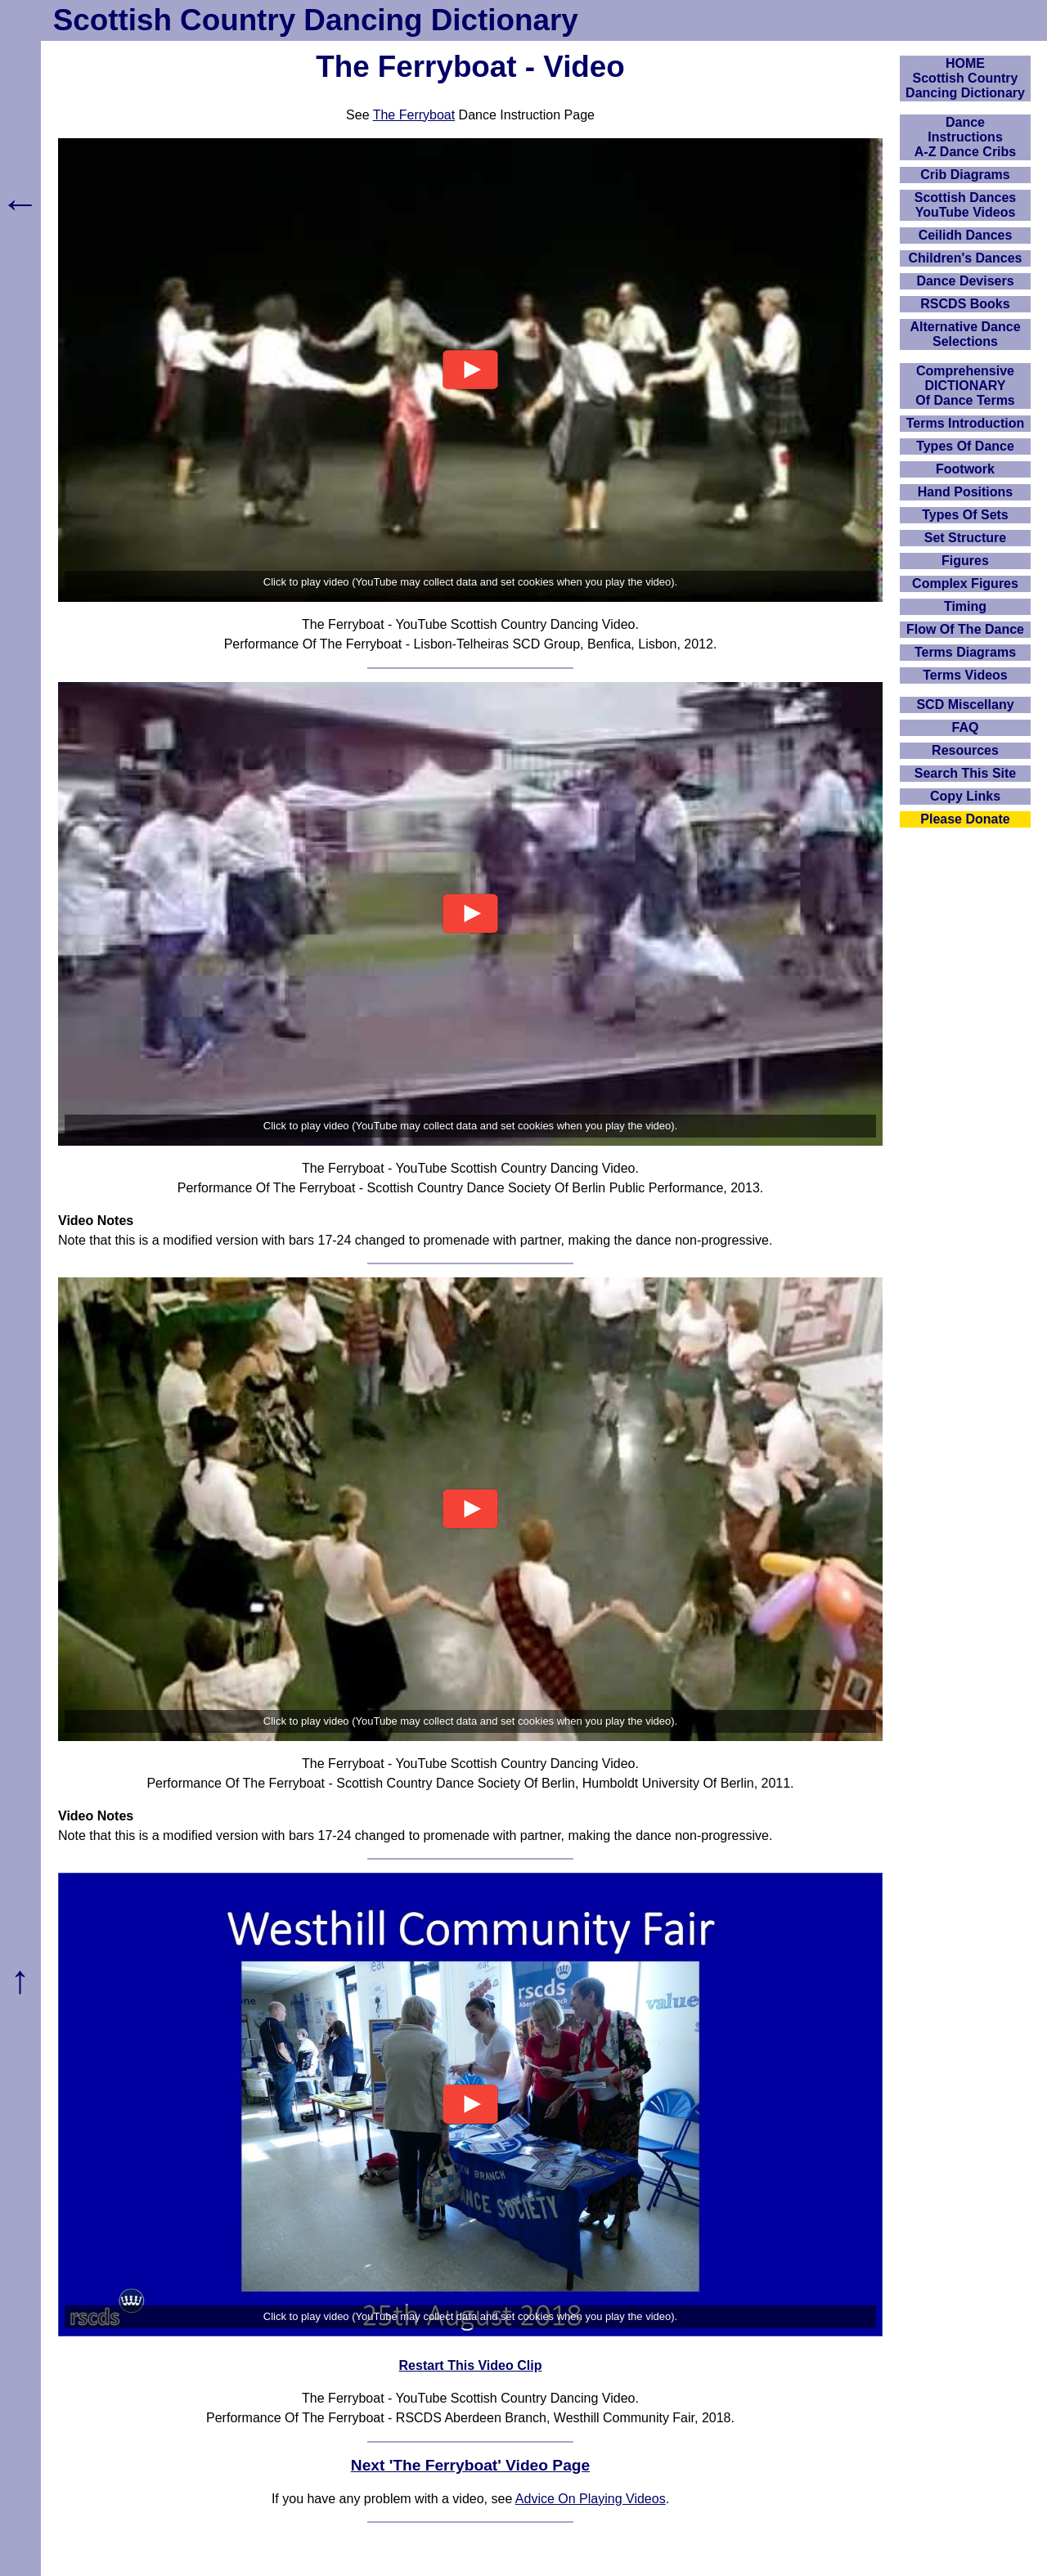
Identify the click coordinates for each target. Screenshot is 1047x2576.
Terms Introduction (965, 423)
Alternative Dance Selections (965, 334)
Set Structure (965, 538)
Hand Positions (965, 492)
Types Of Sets (965, 515)
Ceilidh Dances (966, 235)
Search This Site (965, 773)
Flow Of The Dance (965, 629)
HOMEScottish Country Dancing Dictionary (965, 78)
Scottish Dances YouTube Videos (965, 205)
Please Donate (964, 819)
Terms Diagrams (965, 652)
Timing (965, 606)
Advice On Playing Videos (590, 2499)
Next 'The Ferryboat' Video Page (470, 2465)
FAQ (965, 727)
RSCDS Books (964, 304)
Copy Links (965, 796)
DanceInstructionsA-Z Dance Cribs (965, 137)
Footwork (965, 469)
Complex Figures (965, 583)
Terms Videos (965, 675)
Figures (965, 561)
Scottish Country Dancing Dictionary (315, 20)
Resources (965, 750)
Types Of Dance (965, 446)
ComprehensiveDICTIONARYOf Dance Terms (965, 385)
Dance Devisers (964, 281)
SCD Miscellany (964, 704)
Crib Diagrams (964, 175)
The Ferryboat (414, 115)
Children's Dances (965, 258)
